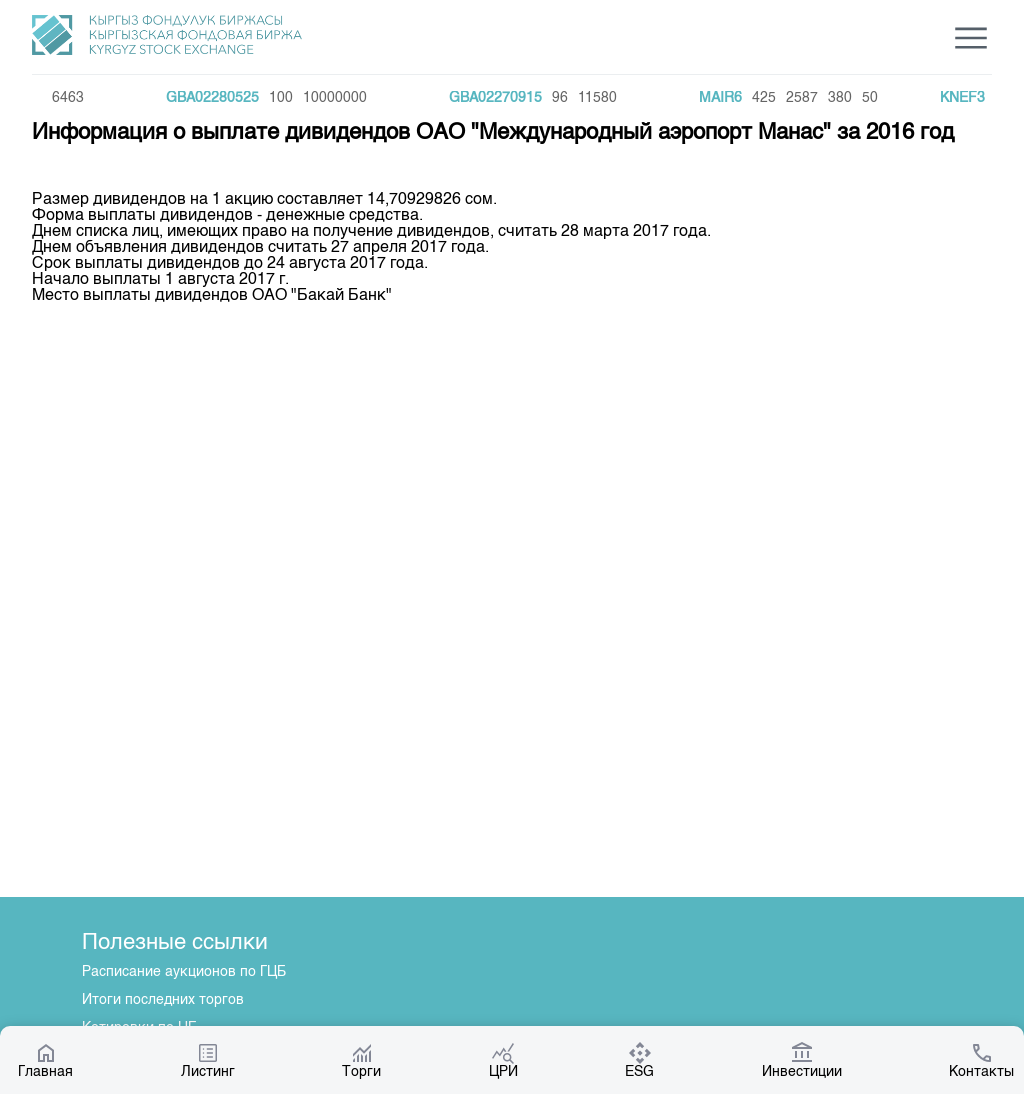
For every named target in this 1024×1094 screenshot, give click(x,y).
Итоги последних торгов (163, 1000)
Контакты (981, 1060)
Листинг (208, 1060)
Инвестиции (802, 1060)
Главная (45, 1060)
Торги (361, 1060)
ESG (639, 1060)
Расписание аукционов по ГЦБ (184, 972)
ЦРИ (503, 1060)
